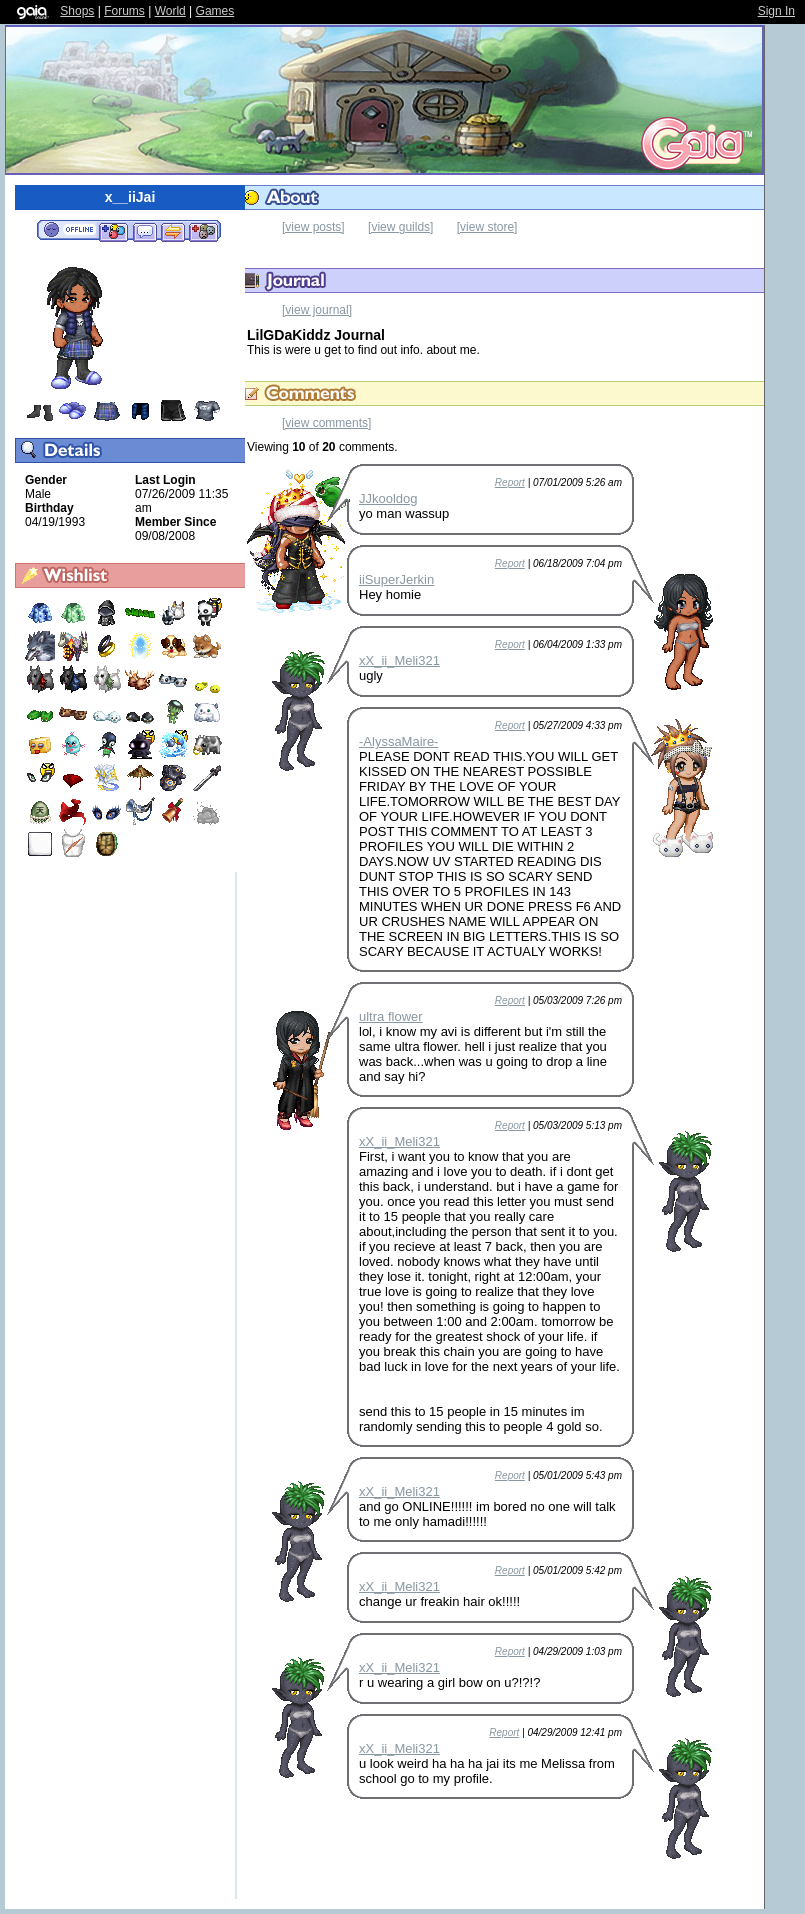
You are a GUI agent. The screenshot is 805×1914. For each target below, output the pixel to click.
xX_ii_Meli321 (399, 660)
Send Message (144, 231)
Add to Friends (113, 231)
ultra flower (391, 1016)
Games (215, 11)
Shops (77, 11)
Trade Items (173, 231)
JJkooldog (388, 498)
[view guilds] (400, 227)
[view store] (487, 227)
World (170, 11)
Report (510, 482)
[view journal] (317, 310)
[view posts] (313, 227)
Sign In (776, 11)
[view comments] (326, 423)
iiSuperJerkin (396, 579)
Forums (124, 11)
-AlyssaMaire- (398, 741)
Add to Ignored (204, 231)
